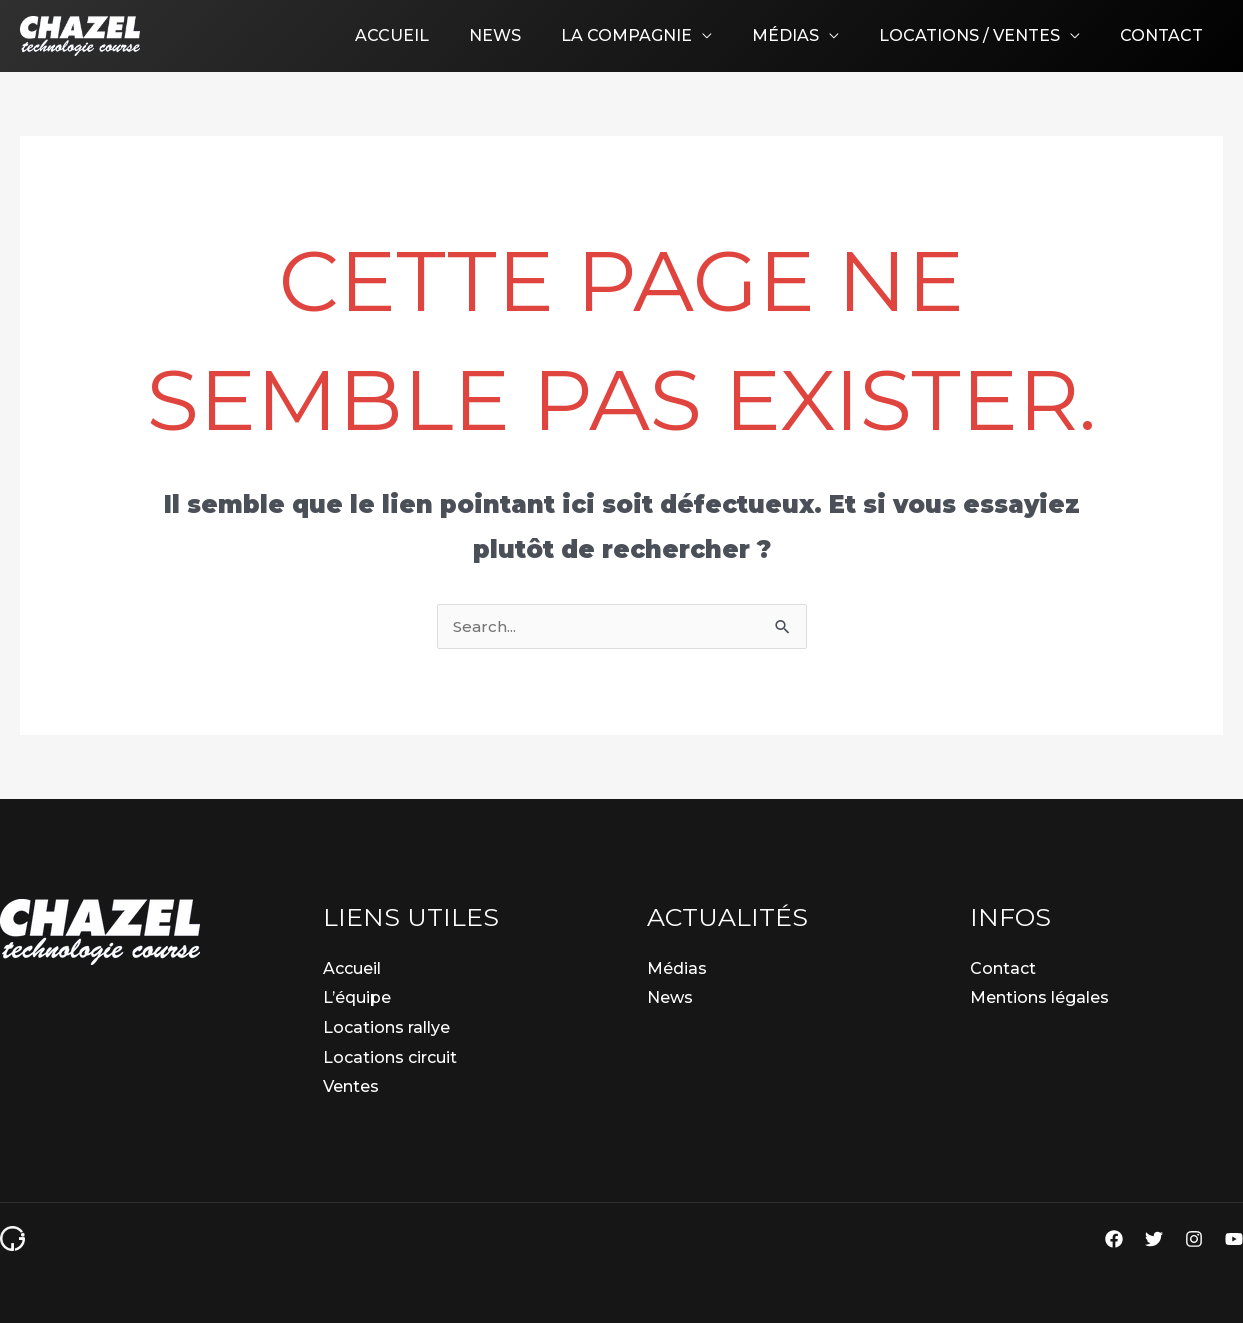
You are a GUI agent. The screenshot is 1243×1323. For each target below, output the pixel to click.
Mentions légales (1039, 997)
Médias (805, 35)
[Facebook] (1114, 1239)
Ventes (351, 1086)
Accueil (436, 35)
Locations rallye (386, 1027)
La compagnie (654, 35)
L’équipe (357, 997)
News (531, 35)
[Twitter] (1154, 1239)
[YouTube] (1234, 1239)
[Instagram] (1194, 1239)
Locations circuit (390, 1057)
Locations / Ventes (981, 35)
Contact (1165, 35)
